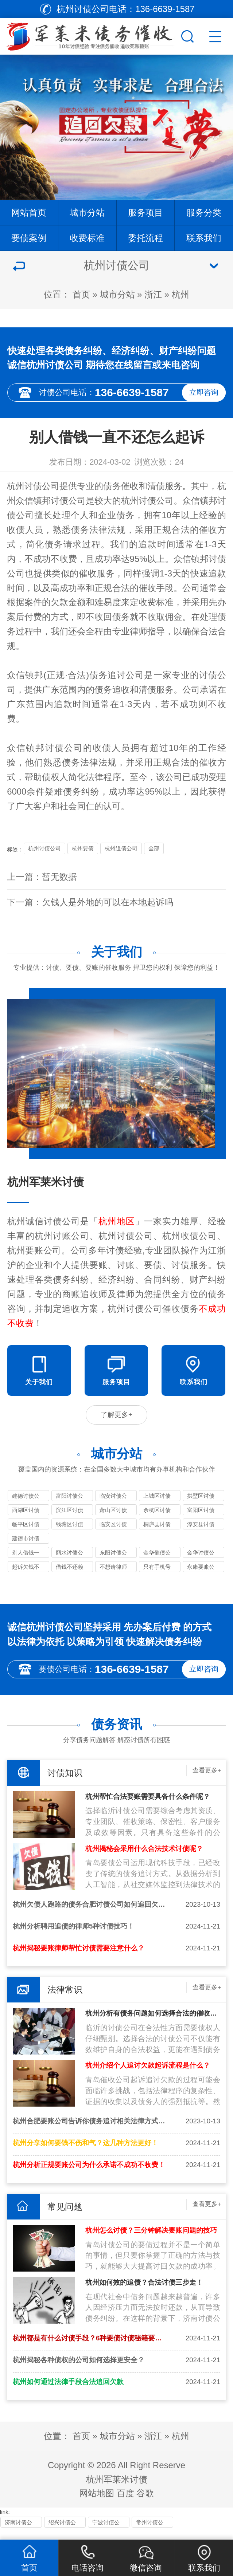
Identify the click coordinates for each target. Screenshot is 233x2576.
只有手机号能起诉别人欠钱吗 (157, 1572)
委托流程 (145, 238)
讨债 (217, 559)
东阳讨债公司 (113, 1559)
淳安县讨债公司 (200, 1530)
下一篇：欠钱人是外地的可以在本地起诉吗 (90, 902)
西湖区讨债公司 (25, 1516)
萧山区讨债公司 (113, 1516)
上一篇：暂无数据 (42, 877)
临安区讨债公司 (113, 1530)
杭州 (180, 294)
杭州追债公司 (121, 848)
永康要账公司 (200, 1572)
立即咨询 (203, 392)
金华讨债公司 (200, 1559)
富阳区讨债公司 (200, 1516)
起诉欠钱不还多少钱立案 (25, 1572)
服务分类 (203, 212)
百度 (125, 2502)
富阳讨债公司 (69, 1502)
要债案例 (28, 238)
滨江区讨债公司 (69, 1516)
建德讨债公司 (25, 1502)
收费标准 (87, 238)
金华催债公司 (157, 1559)
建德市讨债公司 (25, 1544)
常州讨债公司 (149, 2532)
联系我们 (203, 238)
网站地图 (96, 2502)
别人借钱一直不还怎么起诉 (25, 1559)
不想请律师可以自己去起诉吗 (113, 1572)
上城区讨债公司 (157, 1502)
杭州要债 (83, 848)
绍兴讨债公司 (62, 2532)
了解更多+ (116, 1417)
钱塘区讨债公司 (69, 1530)
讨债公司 (68, 500)
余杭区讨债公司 (157, 1516)
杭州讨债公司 (33, 486)
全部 (153, 848)
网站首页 (28, 212)
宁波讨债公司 (106, 2532)
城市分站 (87, 212)
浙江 (153, 294)
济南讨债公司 (18, 2532)
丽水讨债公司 (69, 1559)
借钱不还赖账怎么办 (69, 1572)
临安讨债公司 (113, 1502)
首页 (81, 294)
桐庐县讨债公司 (157, 1530)
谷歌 (145, 2502)
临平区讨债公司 (25, 1530)
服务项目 (145, 212)
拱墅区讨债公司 (200, 1502)
